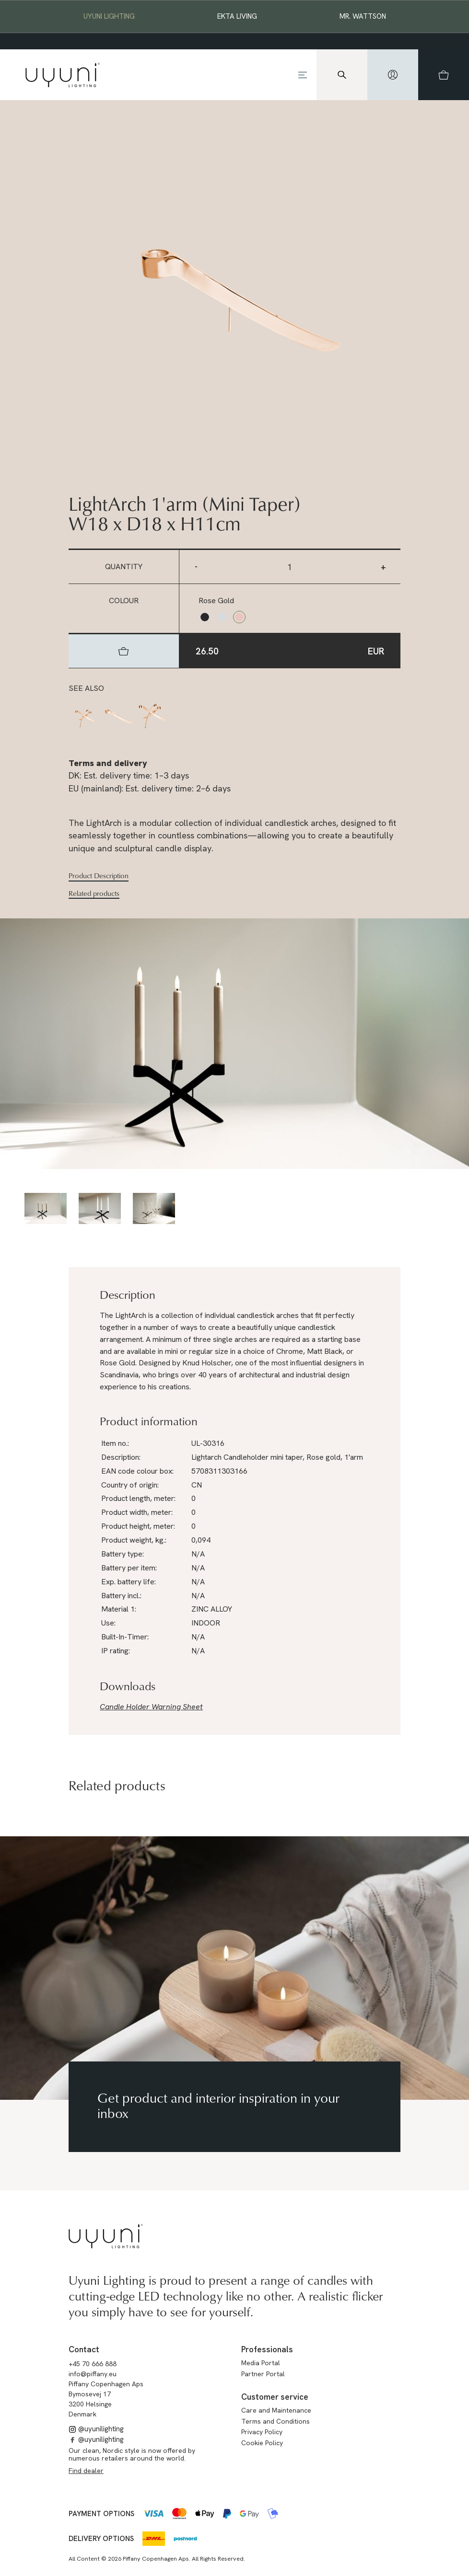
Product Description (99, 876)
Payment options (101, 2513)
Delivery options (101, 2538)
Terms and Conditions (275, 2421)
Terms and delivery (108, 762)
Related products (94, 893)
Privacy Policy (261, 2432)
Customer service (274, 2397)
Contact (84, 2349)
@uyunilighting (96, 2429)
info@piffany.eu (93, 2374)
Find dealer (86, 2470)
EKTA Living (237, 16)
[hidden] (392, 74)
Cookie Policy (262, 2443)
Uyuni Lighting (109, 16)
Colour (124, 600)
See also (86, 688)
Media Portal (260, 2363)
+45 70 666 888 (93, 2363)
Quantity (123, 566)
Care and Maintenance (276, 2410)
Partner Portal (263, 2374)
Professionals (267, 2349)
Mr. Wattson (363, 16)
